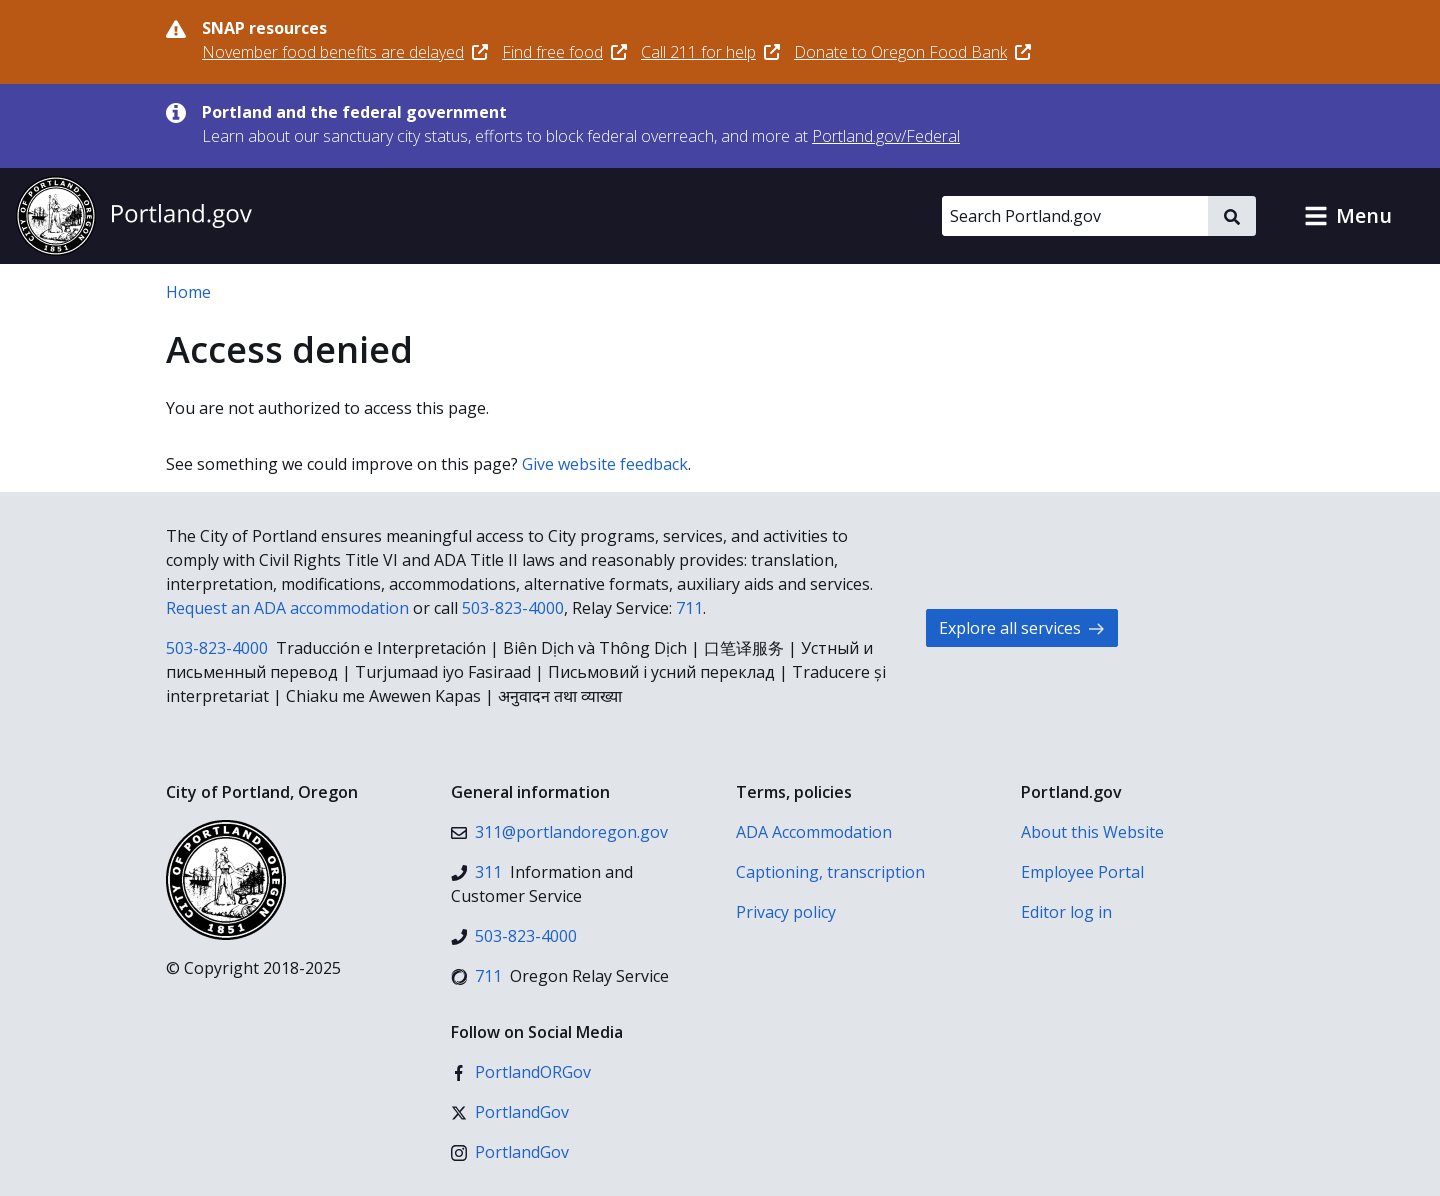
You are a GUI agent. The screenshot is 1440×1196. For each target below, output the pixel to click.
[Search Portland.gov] (1075, 216)
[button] (1348, 216)
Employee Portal (1082, 872)
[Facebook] (521, 1072)
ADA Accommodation (814, 832)
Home (188, 292)
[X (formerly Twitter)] (510, 1112)
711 (689, 608)
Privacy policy (786, 912)
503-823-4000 (513, 608)
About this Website (1092, 832)
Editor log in (1066, 912)
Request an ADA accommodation (287, 608)
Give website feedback (605, 464)
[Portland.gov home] (134, 216)
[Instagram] (510, 1152)
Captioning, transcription (830, 872)
